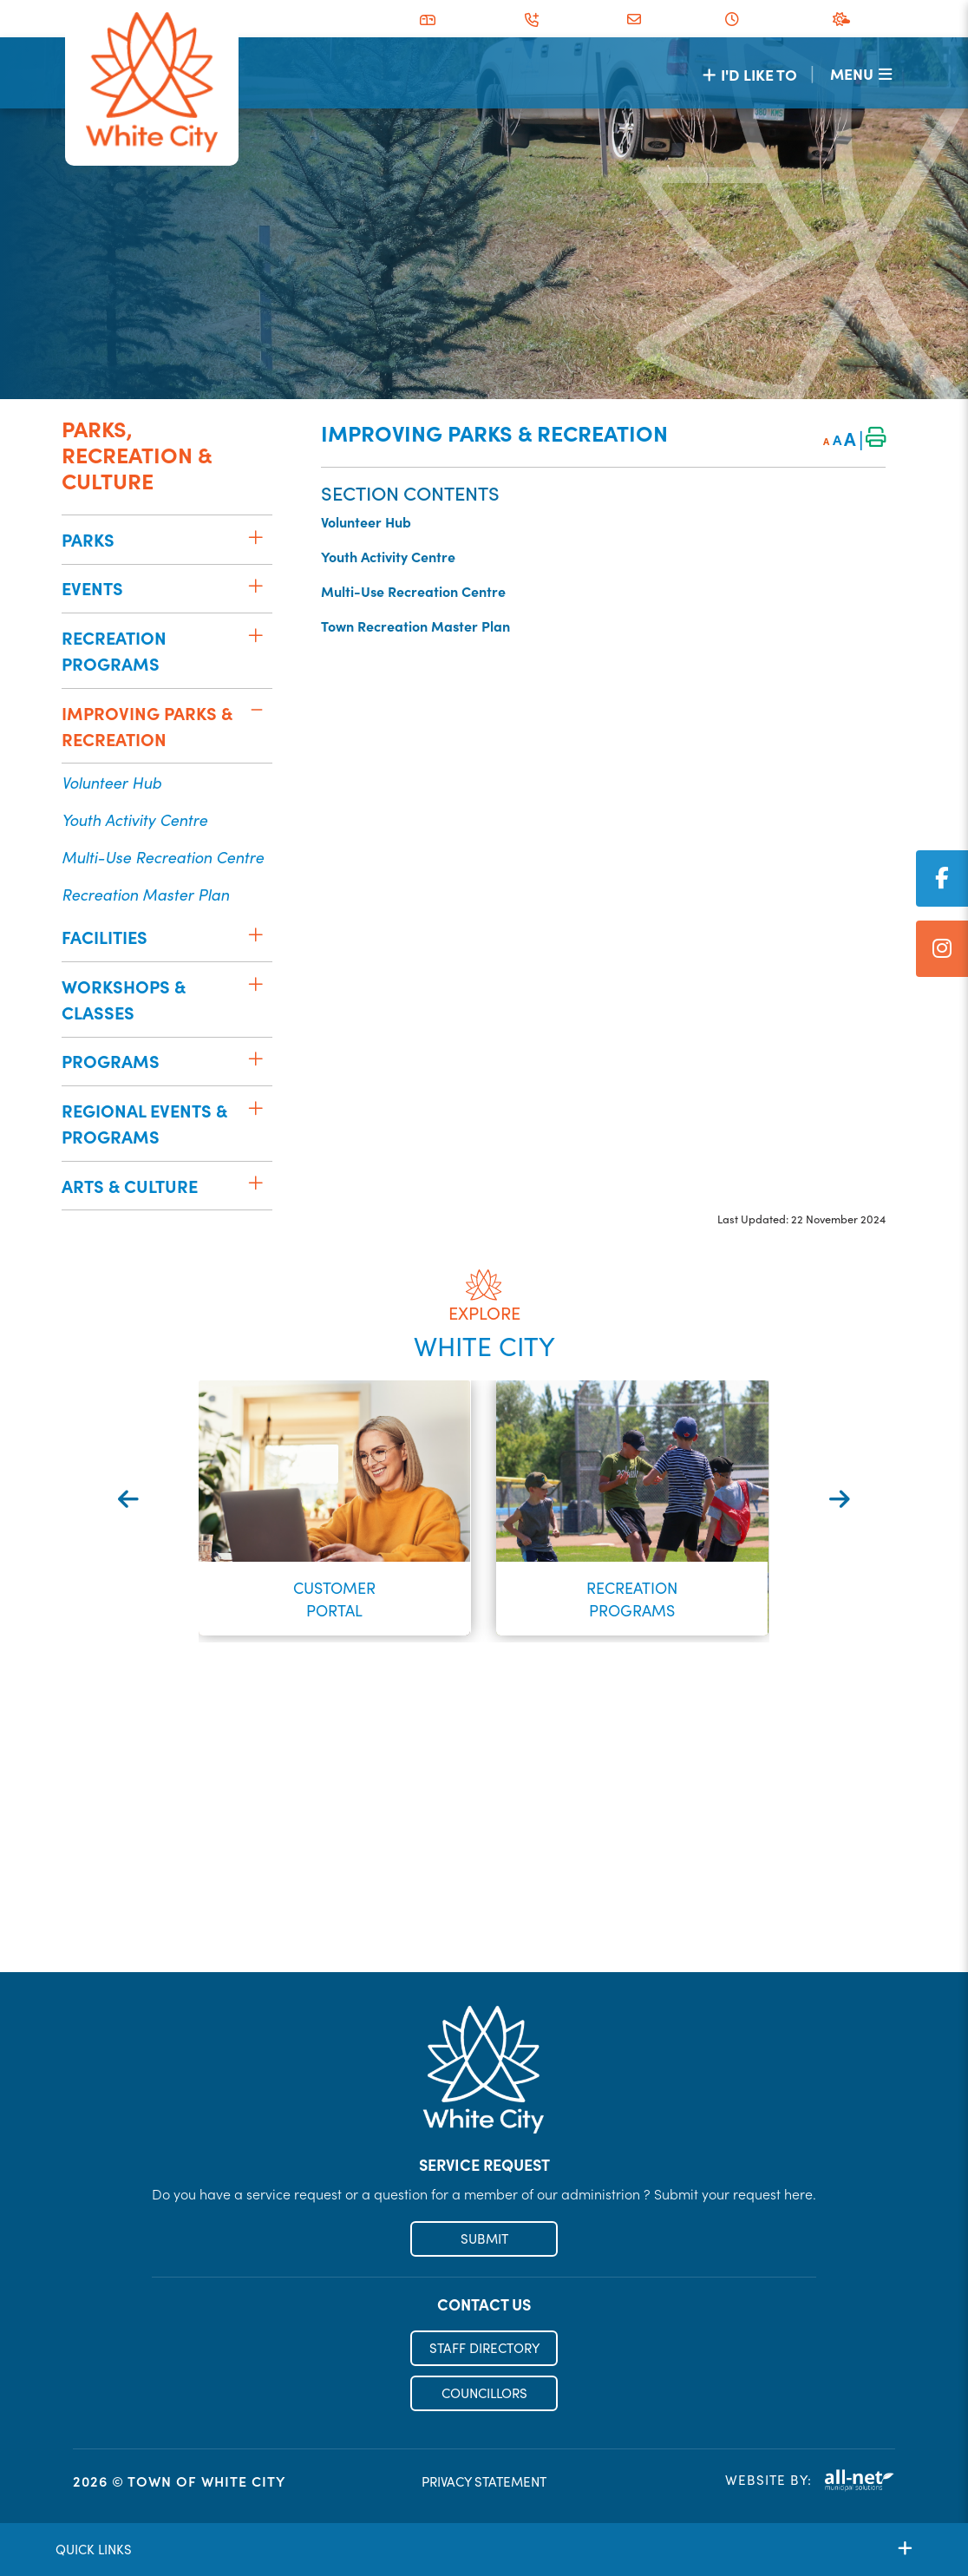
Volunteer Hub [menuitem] (111, 782)
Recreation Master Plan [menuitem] (145, 894)
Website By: (810, 2483)
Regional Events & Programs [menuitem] (144, 1123)
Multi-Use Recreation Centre (413, 590)
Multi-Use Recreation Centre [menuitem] (163, 857)
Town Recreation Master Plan (415, 625)
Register (484, 1936)
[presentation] (128, 1498)
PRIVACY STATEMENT (484, 2483)
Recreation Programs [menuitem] (114, 650)
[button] (255, 536)
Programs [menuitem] (111, 1060)
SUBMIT (484, 2241)
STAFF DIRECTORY (484, 2350)
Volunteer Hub (366, 521)
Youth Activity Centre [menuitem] (134, 819)
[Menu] (861, 73)
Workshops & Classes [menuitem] (124, 999)
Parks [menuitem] (88, 539)
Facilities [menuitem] (104, 936)
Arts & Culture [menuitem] (130, 1185)
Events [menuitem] (92, 588)
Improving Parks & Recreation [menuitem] (147, 726)
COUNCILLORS (484, 2394)
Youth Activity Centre (388, 556)
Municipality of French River (152, 83)
